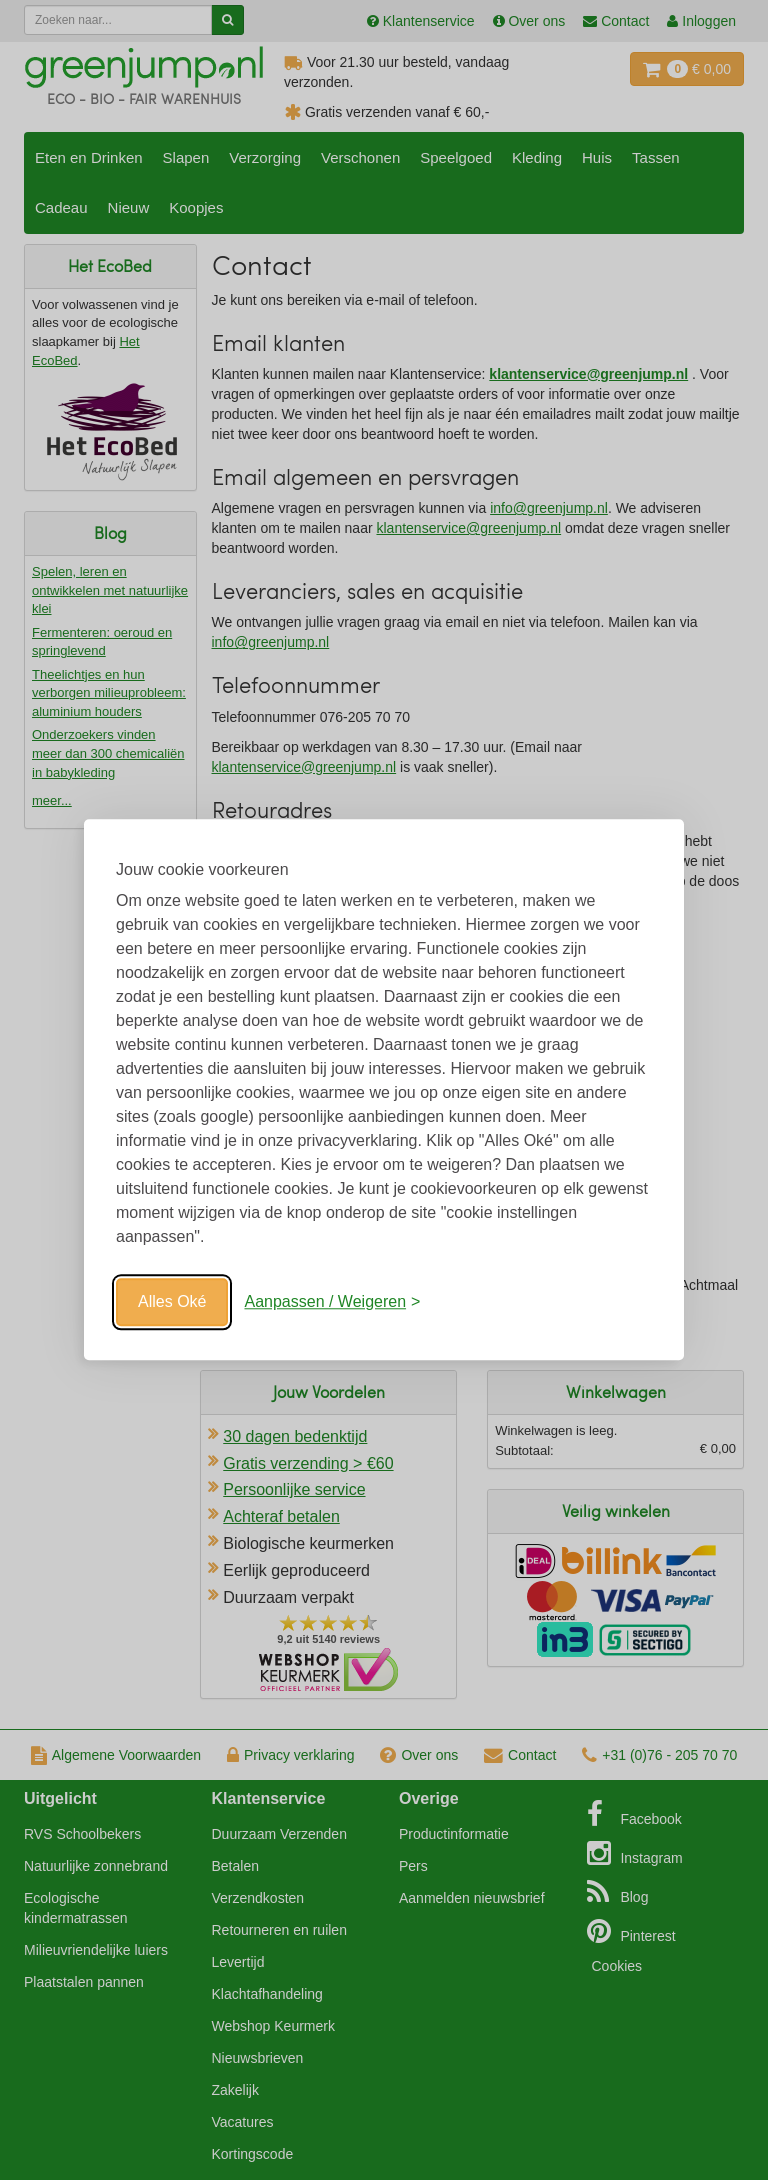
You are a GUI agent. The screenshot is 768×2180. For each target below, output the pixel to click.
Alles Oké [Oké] (172, 1301)
